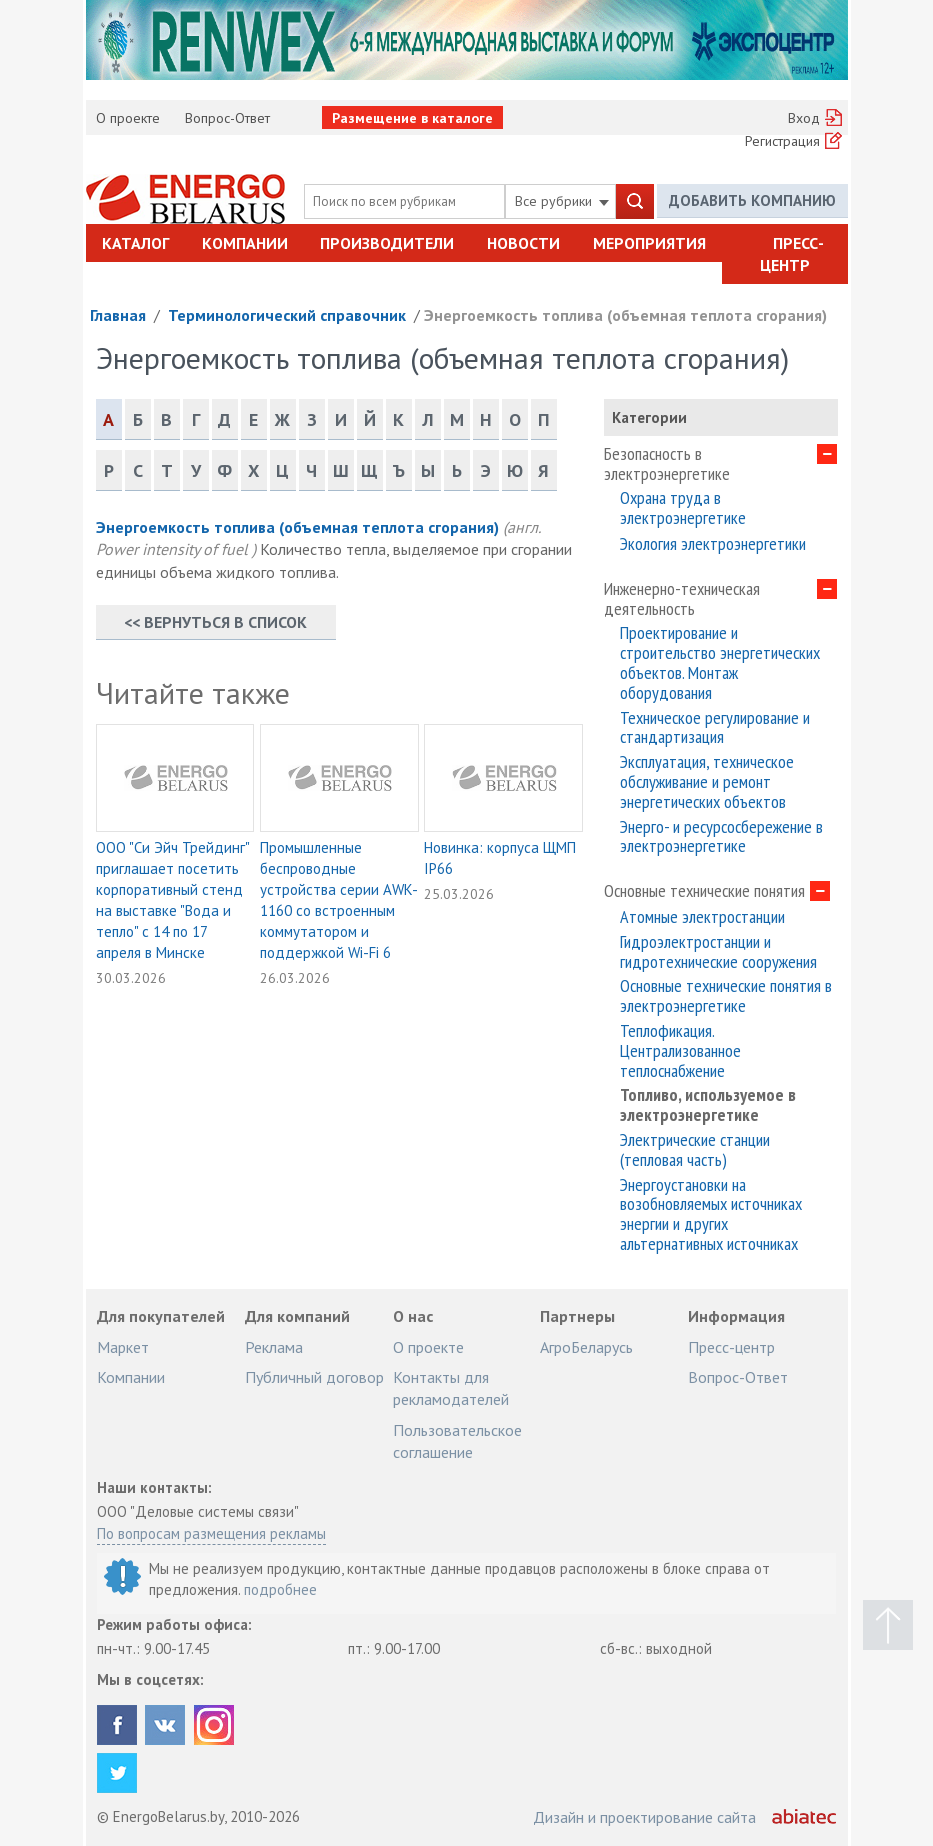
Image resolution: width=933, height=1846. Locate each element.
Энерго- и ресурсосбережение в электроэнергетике (721, 837)
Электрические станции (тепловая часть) (695, 1150)
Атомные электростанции (702, 917)
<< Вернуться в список (215, 622)
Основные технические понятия (704, 891)
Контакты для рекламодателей (451, 1388)
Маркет (123, 1347)
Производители (387, 243)
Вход (804, 118)
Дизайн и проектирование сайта (644, 1817)
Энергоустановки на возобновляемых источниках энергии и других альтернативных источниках (711, 1214)
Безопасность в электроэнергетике (667, 464)
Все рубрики (562, 201)
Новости (523, 243)
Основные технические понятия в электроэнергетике (726, 996)
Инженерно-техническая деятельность (682, 599)
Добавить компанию (752, 200)
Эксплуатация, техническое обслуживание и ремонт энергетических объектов (707, 781)
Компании (245, 243)
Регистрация (782, 141)
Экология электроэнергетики (713, 544)
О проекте (128, 118)
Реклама (274, 1347)
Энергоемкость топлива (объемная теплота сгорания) (625, 315)
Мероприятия (649, 243)
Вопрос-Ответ (227, 118)
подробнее (280, 1589)
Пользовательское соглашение (457, 1441)
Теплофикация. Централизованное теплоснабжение (680, 1050)
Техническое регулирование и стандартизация (715, 728)
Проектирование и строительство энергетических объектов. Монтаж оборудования (720, 662)
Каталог (135, 243)
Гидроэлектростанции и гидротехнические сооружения (718, 952)
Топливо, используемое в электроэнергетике (708, 1105)
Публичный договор (314, 1377)
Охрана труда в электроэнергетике (683, 508)
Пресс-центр (792, 254)
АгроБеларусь (586, 1347)
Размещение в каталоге (412, 118)
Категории (649, 417)
